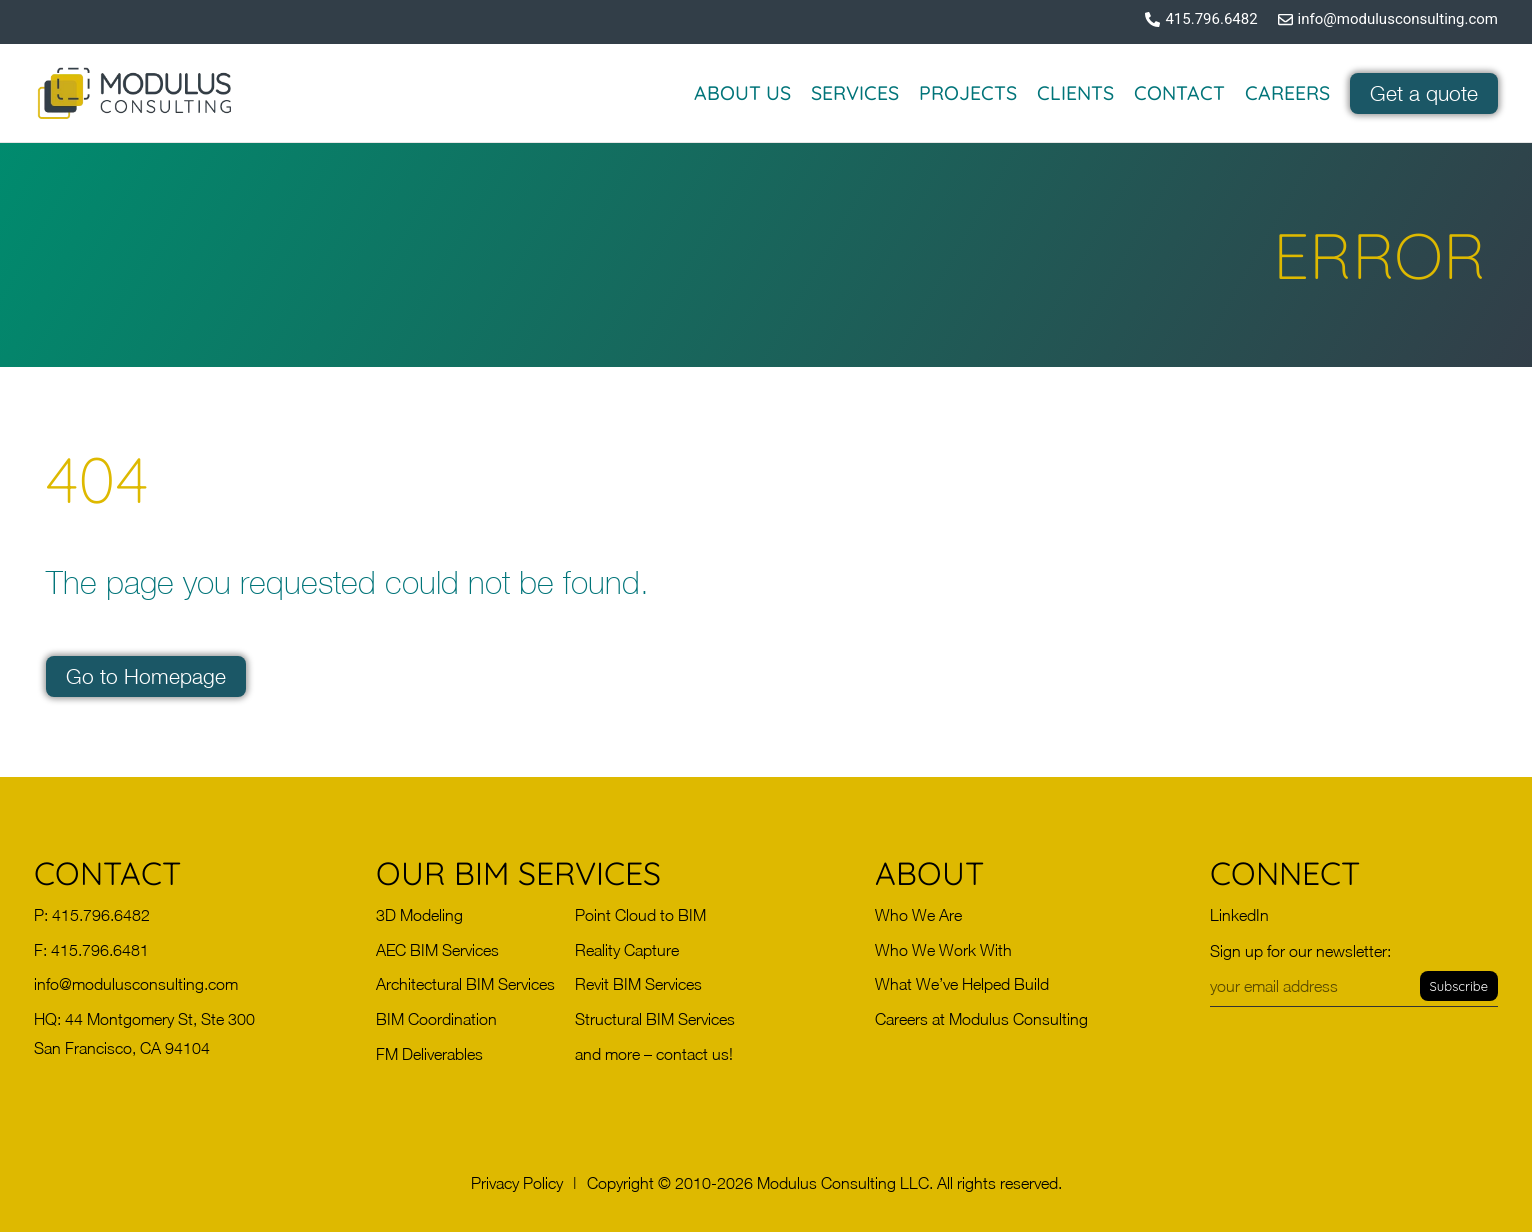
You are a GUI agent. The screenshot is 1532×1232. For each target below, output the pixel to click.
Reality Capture (627, 950)
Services (855, 93)
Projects (968, 93)
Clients (1075, 93)
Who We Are (918, 915)
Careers (1287, 93)
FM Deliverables (429, 1054)
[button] (517, 1183)
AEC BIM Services (437, 950)
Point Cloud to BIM (640, 915)
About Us (742, 93)
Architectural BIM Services (465, 984)
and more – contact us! (654, 1054)
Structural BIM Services (655, 1019)
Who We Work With (943, 950)
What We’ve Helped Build (962, 984)
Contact (1179, 93)
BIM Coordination (436, 1019)
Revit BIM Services (638, 984)
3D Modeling (419, 915)
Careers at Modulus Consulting (981, 1019)
